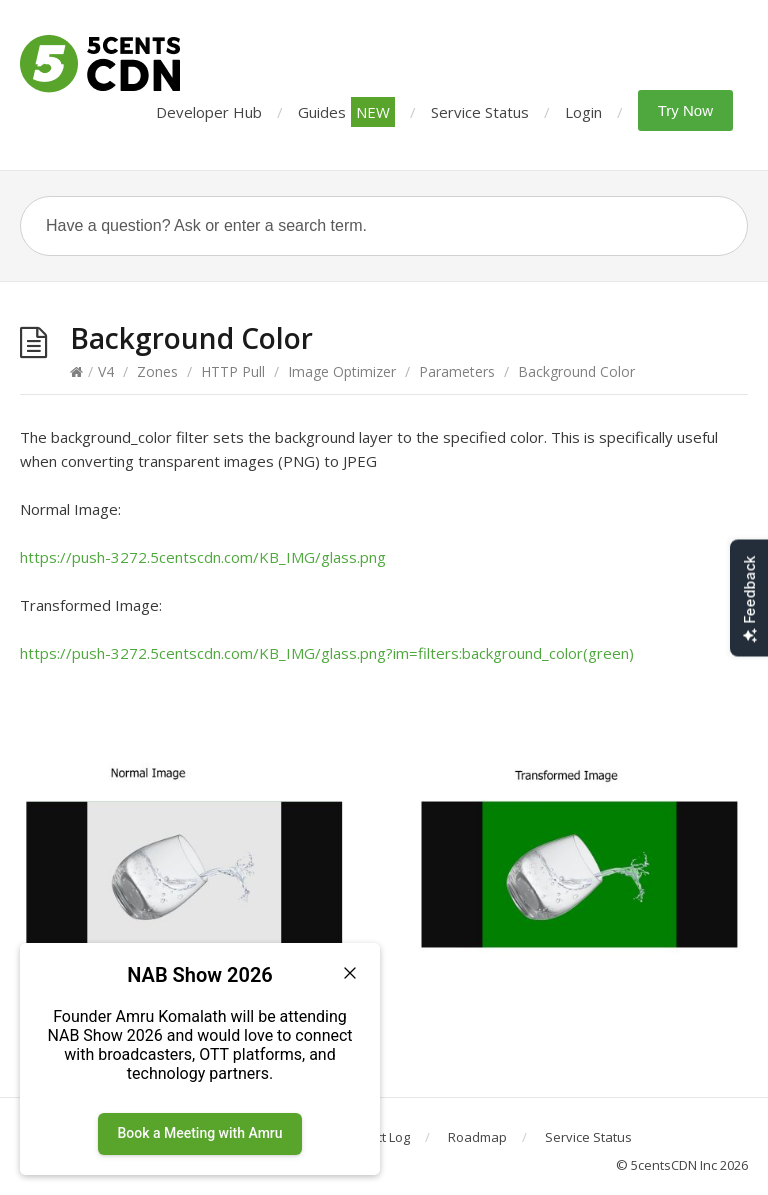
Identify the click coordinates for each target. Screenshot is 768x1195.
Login (583, 112)
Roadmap (477, 1137)
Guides (346, 112)
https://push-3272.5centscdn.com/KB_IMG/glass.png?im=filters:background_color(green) (327, 653)
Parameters (457, 371)
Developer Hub (209, 112)
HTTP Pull (233, 371)
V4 (106, 371)
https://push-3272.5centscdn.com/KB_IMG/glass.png (203, 557)
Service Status (480, 112)
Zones (157, 371)
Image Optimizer (342, 371)
